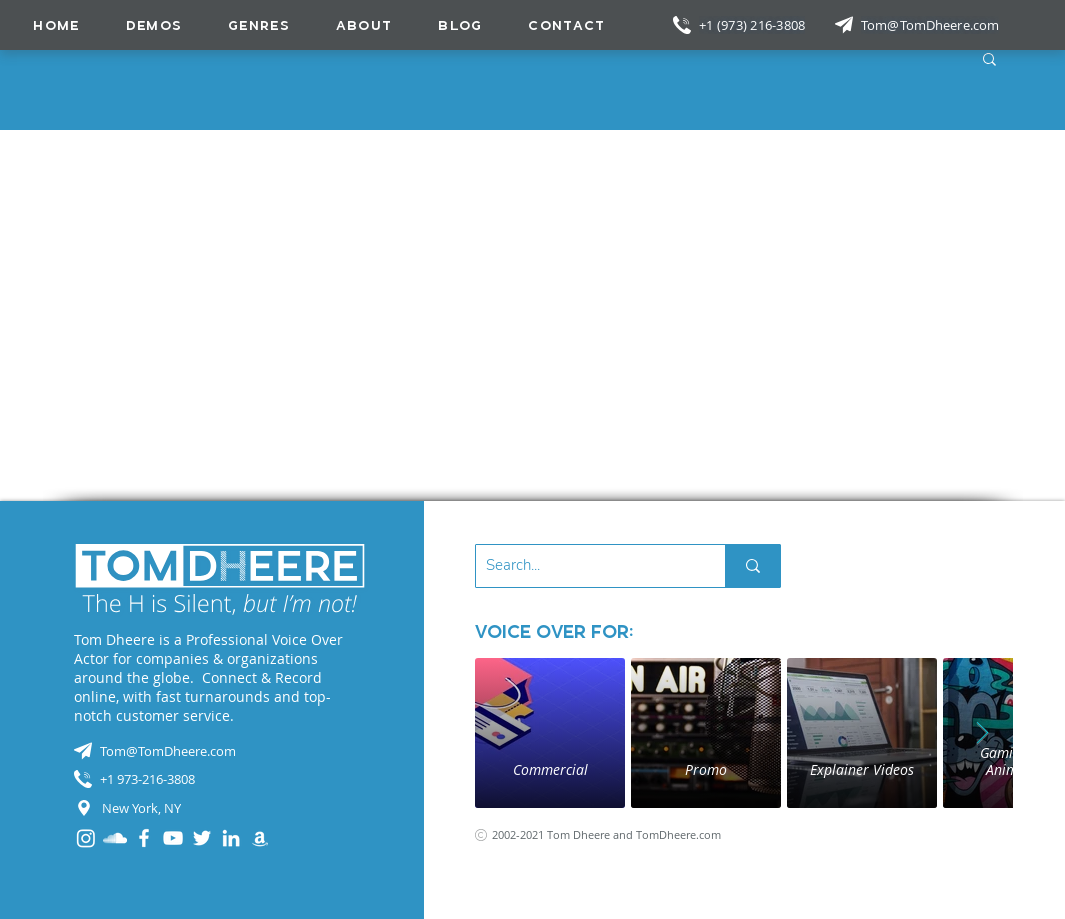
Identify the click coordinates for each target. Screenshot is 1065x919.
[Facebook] (144, 838)
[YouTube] (173, 838)
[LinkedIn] (231, 838)
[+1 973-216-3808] (220, 779)
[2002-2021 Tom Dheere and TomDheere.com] (621, 834)
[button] (259, 25)
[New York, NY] (220, 808)
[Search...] (584, 566)
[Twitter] (202, 838)
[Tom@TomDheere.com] (932, 25)
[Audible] (260, 838)
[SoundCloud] (115, 838)
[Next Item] (983, 733)
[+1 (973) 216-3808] (754, 25)
